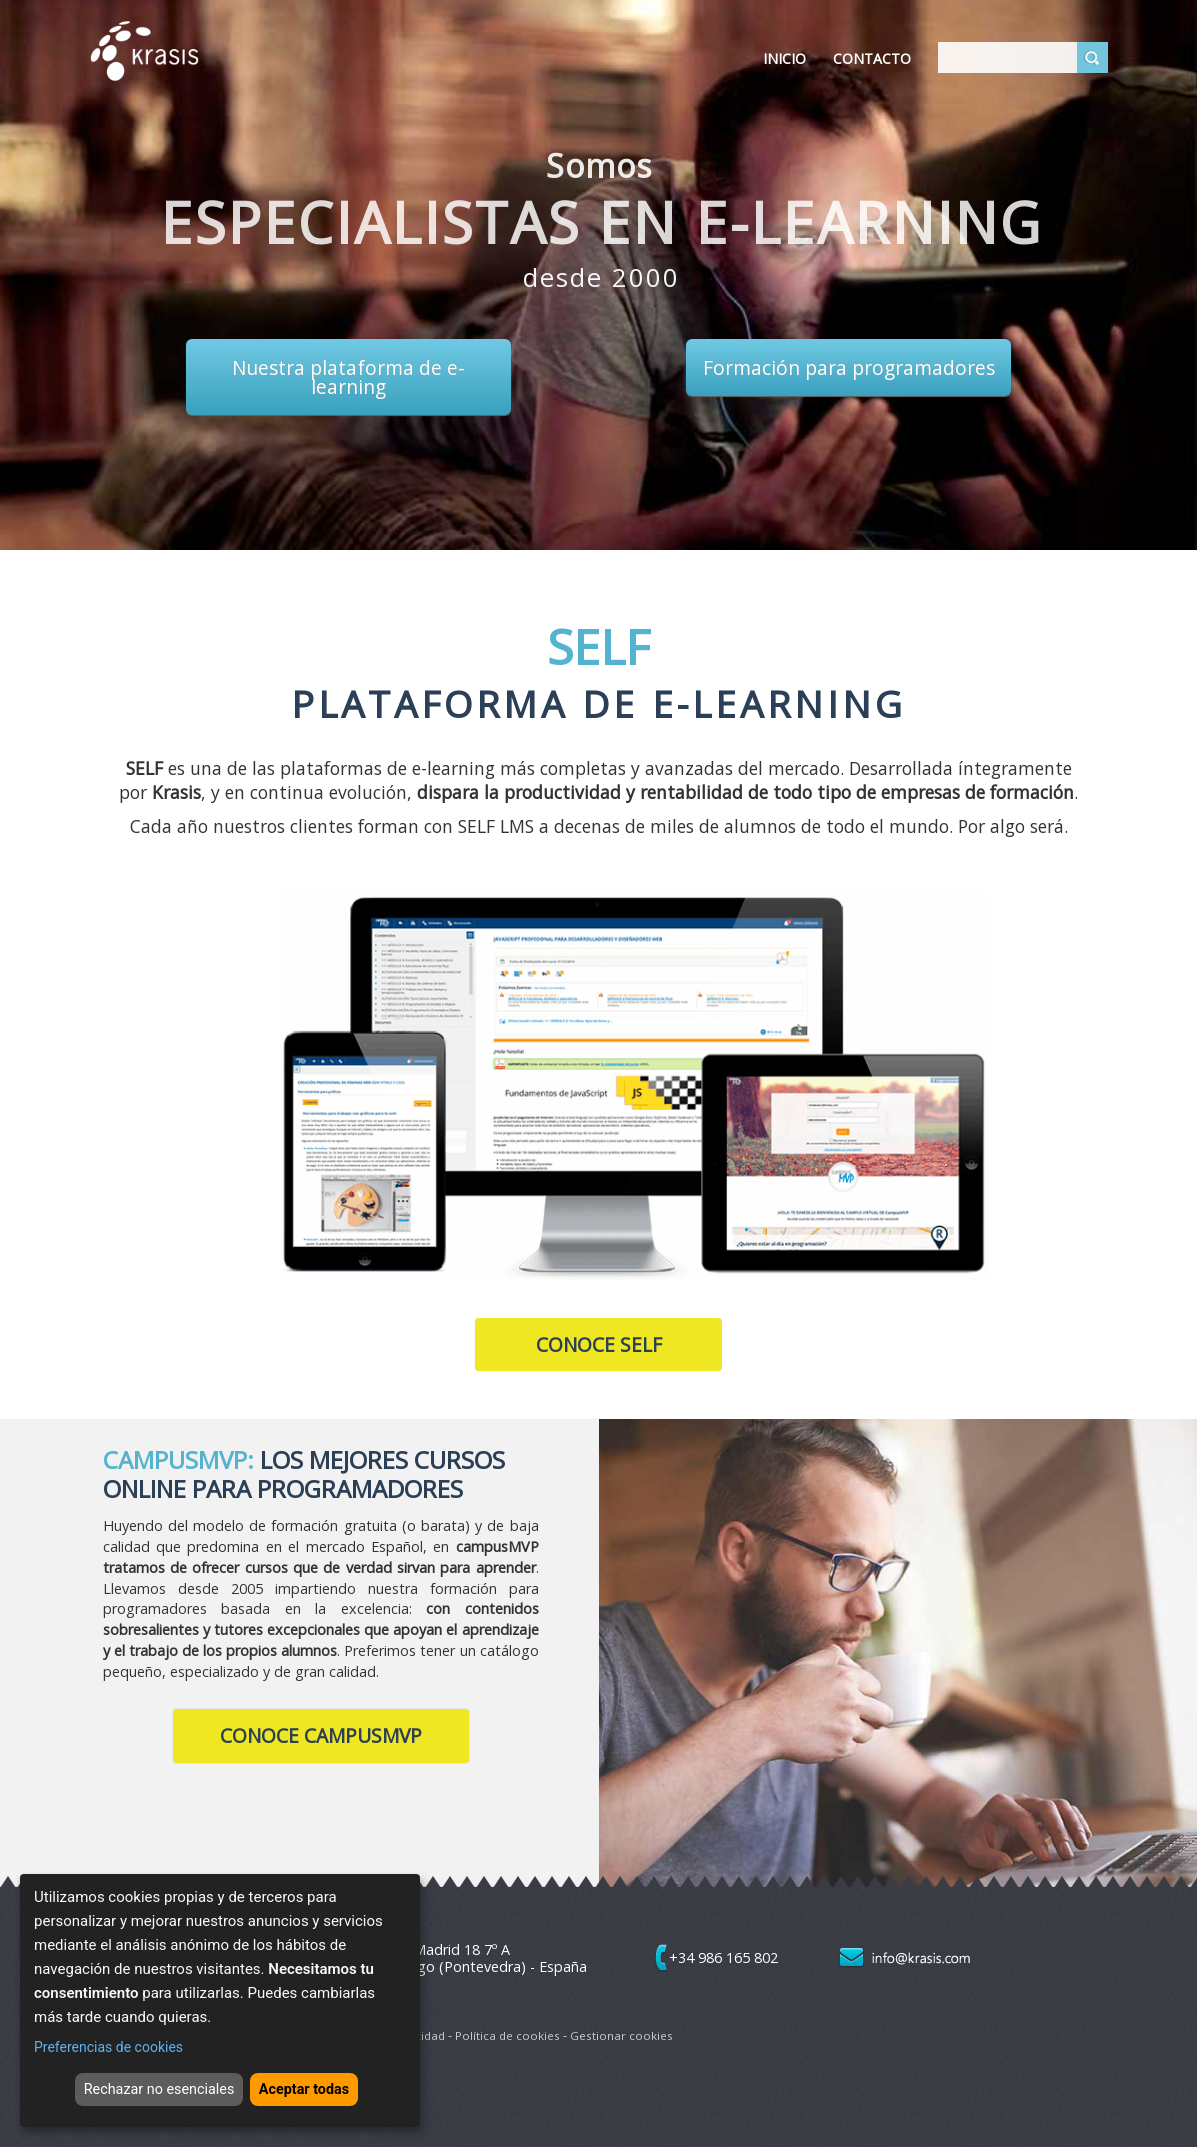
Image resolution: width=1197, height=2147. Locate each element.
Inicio (784, 58)
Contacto (872, 58)
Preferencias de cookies (108, 2039)
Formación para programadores (849, 367)
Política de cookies (507, 2035)
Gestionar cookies (621, 2035)
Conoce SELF (599, 1344)
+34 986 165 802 (723, 1957)
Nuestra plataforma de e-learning (348, 377)
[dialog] (220, 1996)
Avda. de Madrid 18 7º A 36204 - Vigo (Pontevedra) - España (469, 1958)
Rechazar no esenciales (148, 2084)
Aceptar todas (319, 2084)
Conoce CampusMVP (321, 1735)
